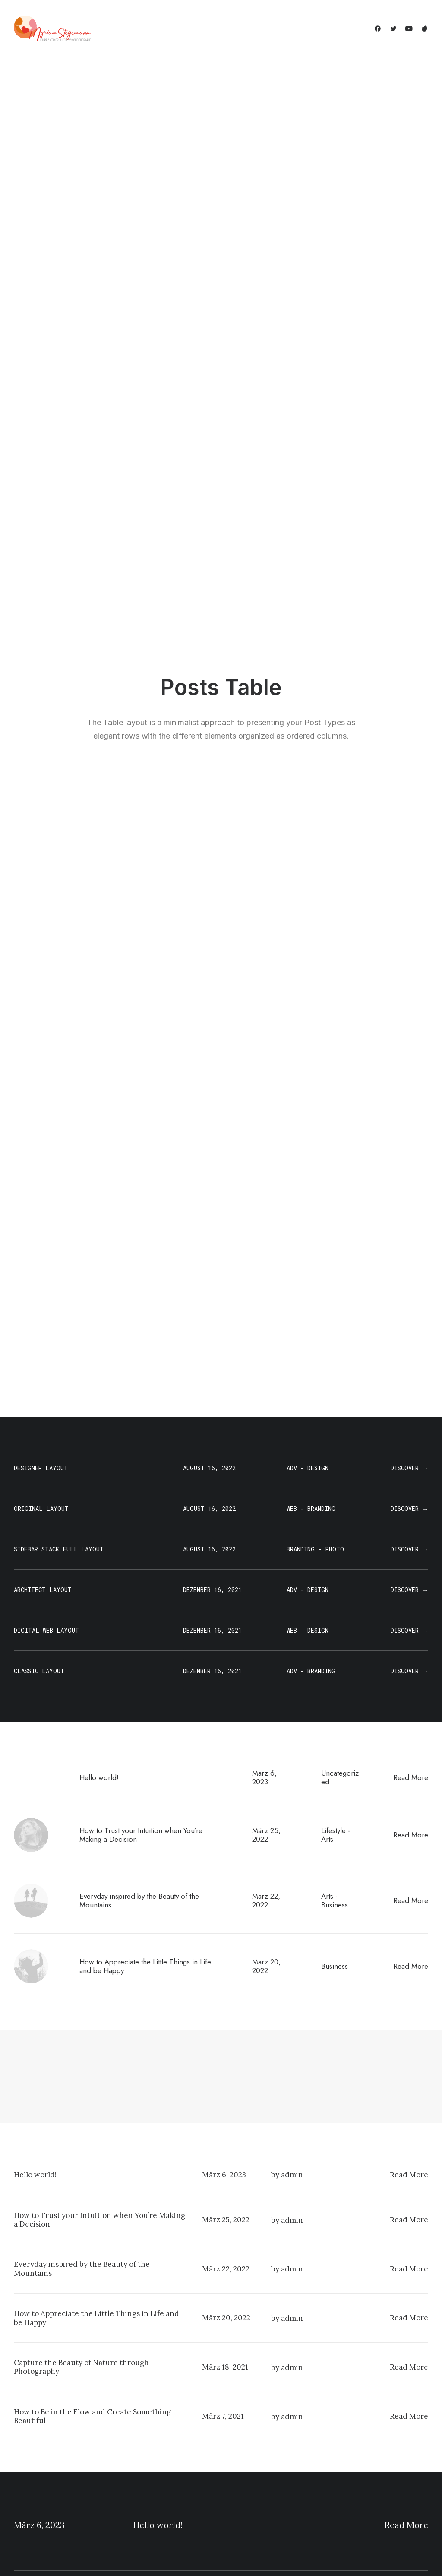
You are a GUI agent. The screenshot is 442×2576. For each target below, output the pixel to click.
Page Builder (140, 2433)
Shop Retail (30, 2455)
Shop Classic (33, 2433)
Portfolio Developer (43, 2501)
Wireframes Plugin (148, 2455)
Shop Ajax (28, 2444)
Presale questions (267, 2520)
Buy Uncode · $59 (383, 2330)
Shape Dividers (143, 2512)
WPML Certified (145, 2523)
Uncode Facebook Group (385, 2433)
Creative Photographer (47, 2467)
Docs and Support (268, 2433)
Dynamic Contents (148, 2489)
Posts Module (142, 2467)
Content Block (142, 2478)
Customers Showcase (381, 2476)
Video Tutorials (262, 2476)
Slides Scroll (139, 2501)
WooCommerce (145, 2444)
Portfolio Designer (41, 2478)
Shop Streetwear (38, 2489)
